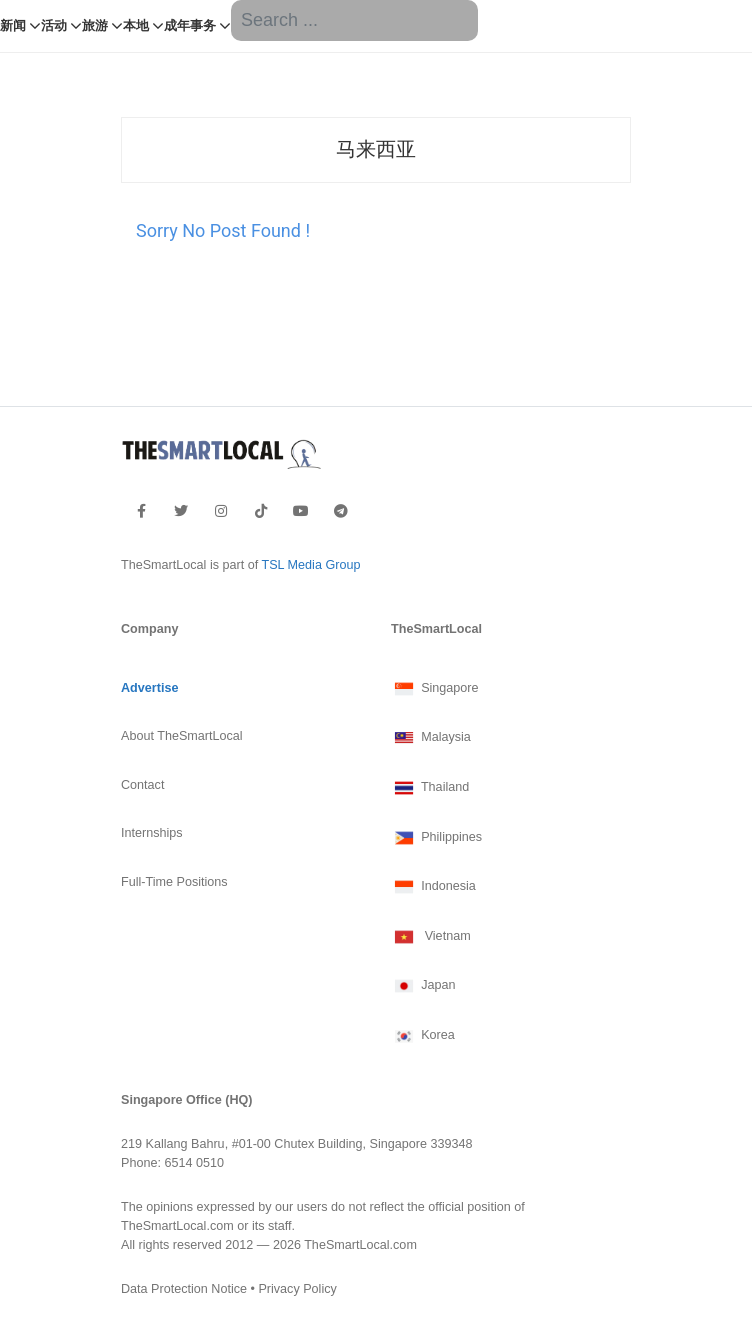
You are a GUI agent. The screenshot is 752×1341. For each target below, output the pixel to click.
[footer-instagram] (221, 511)
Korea (423, 1036)
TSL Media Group (310, 565)
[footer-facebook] (141, 511)
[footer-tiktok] (261, 511)
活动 (54, 26)
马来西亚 (376, 149)
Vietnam (431, 937)
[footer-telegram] (341, 511)
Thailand (430, 788)
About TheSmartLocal (182, 736)
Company (149, 629)
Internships (152, 833)
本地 (136, 26)
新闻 (13, 26)
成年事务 (190, 26)
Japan (423, 986)
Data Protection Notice (184, 1289)
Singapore (435, 689)
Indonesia (433, 887)
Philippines (436, 838)
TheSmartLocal (436, 629)
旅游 (95, 26)
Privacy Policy (297, 1289)
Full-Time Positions (174, 882)
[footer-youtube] (301, 511)
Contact (142, 785)
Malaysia (431, 738)
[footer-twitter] (181, 511)
